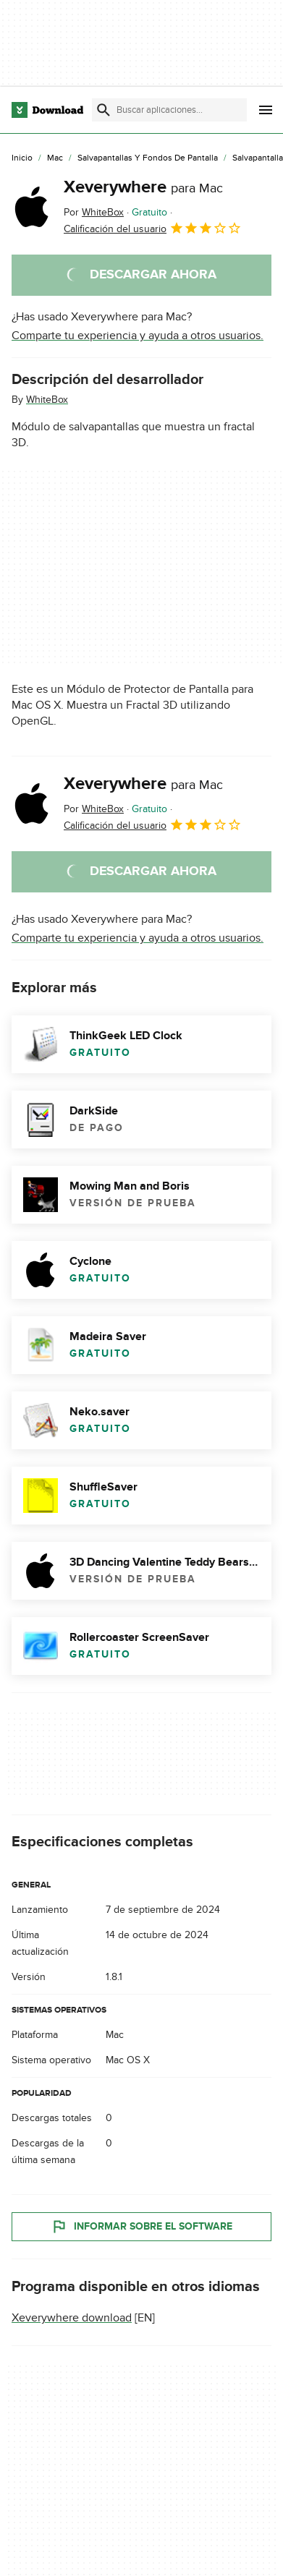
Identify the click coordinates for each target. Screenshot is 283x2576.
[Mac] (55, 158)
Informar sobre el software (141, 2226)
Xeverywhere (143, 186)
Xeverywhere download (72, 2318)
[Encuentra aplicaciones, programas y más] (169, 109)
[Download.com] (47, 110)
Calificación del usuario (153, 228)
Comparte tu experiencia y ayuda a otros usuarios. (137, 335)
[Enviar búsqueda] (103, 109)
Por (94, 212)
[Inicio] (22, 158)
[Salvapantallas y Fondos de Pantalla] (147, 158)
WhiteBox (47, 399)
